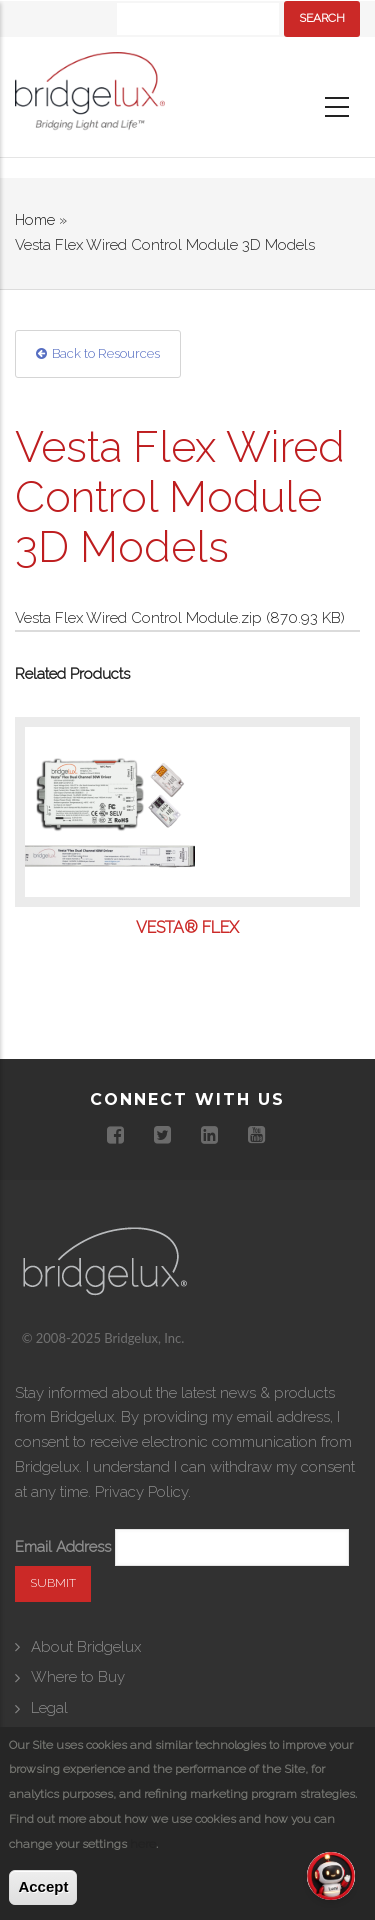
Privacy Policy (141, 1492)
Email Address (63, 1547)
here (143, 1844)
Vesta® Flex (187, 928)
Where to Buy (78, 1677)
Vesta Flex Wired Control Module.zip (138, 618)
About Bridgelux (86, 1647)
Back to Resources (106, 353)
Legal (49, 1708)
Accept (43, 1886)
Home (35, 220)
